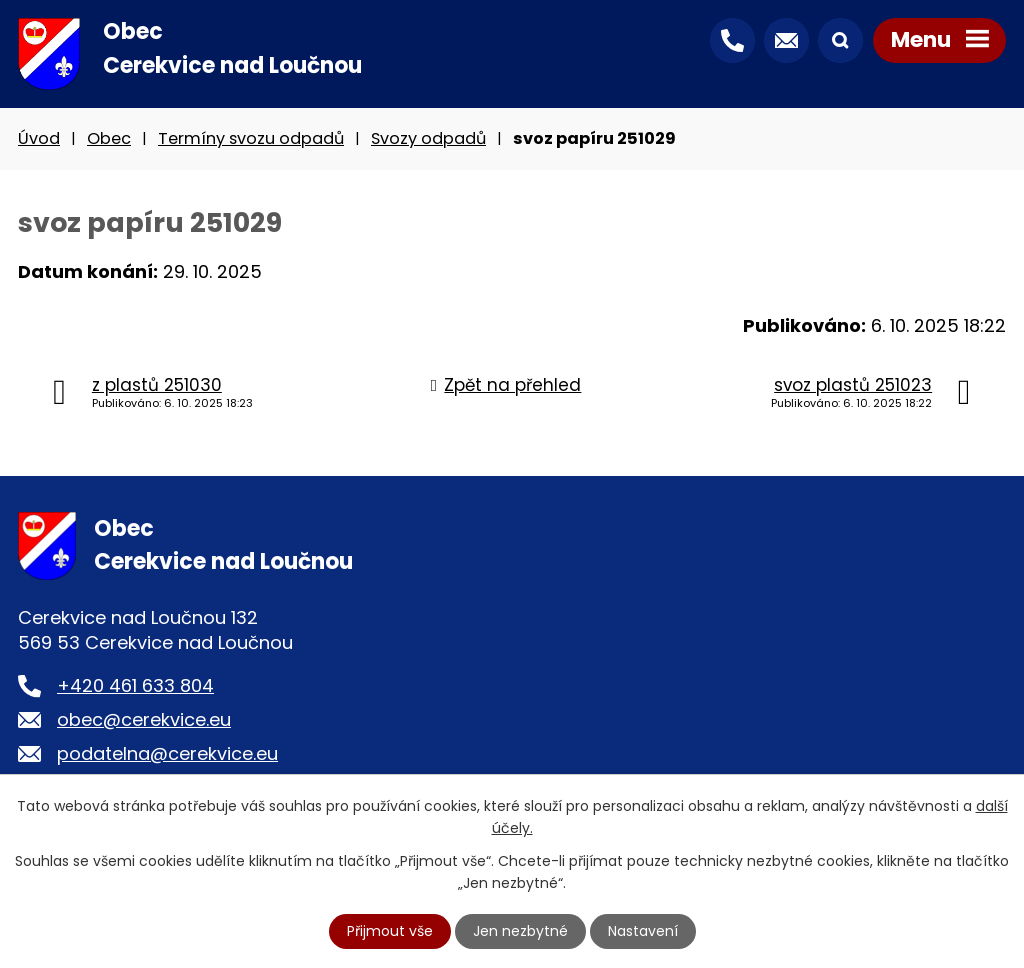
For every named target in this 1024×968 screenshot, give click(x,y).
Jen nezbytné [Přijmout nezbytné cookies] (520, 931)
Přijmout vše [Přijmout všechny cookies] (390, 931)
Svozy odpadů (428, 138)
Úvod (39, 138)
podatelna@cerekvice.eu (167, 753)
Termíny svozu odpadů (251, 138)
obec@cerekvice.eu (144, 719)
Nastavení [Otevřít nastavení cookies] (643, 931)
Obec (109, 138)
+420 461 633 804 (135, 685)
